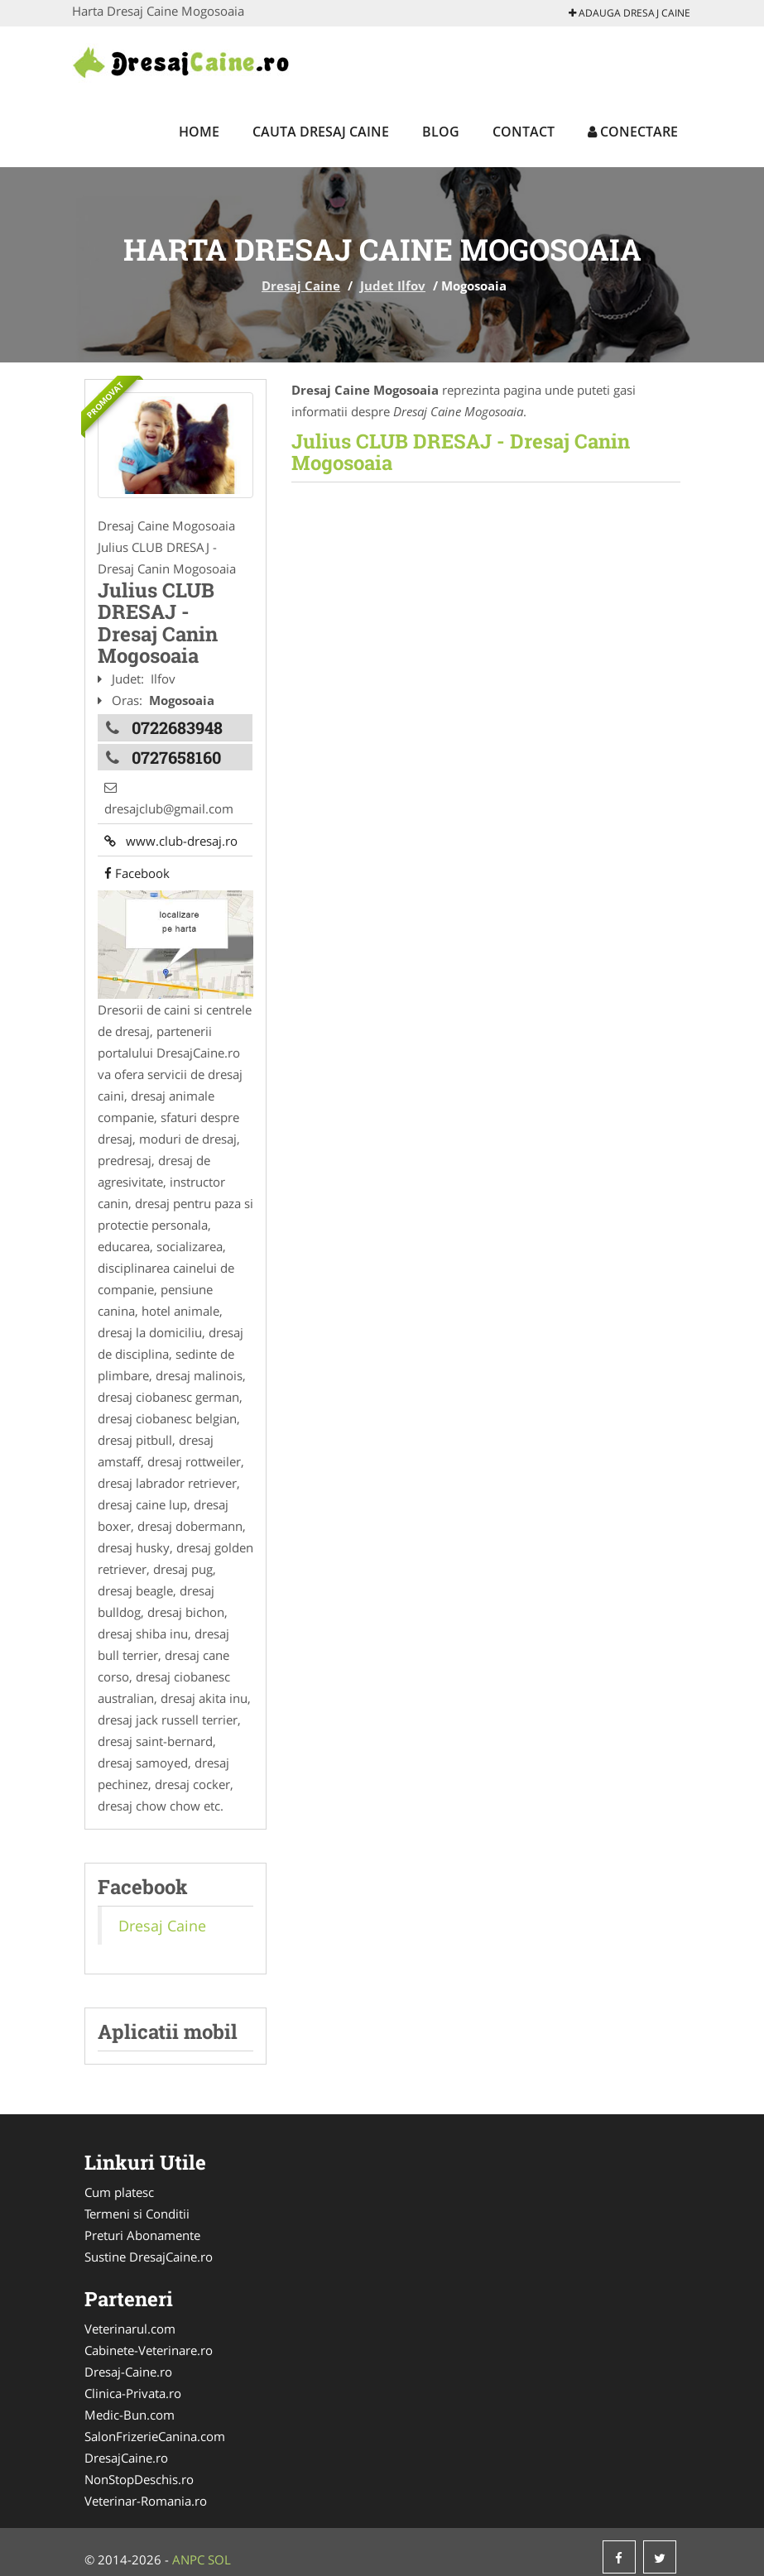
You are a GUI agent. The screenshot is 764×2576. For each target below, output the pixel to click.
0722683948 (177, 724)
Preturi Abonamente (142, 2225)
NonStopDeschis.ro (139, 2469)
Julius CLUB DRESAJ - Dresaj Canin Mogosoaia (460, 452)
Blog (440, 131)
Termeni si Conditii (137, 2203)
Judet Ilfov (392, 285)
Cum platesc (119, 2182)
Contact (524, 131)
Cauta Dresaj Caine (320, 131)
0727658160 (176, 751)
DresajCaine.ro (126, 2447)
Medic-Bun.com (129, 2404)
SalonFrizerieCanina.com (154, 2426)
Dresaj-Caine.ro (128, 2361)
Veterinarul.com (129, 2318)
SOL (219, 2549)
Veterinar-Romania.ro (145, 2490)
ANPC (188, 2549)
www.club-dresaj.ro (164, 822)
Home (199, 131)
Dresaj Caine (301, 285)
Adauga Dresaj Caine (629, 13)
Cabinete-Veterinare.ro (148, 2340)
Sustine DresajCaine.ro (148, 2246)
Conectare (633, 131)
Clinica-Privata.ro (132, 2383)
